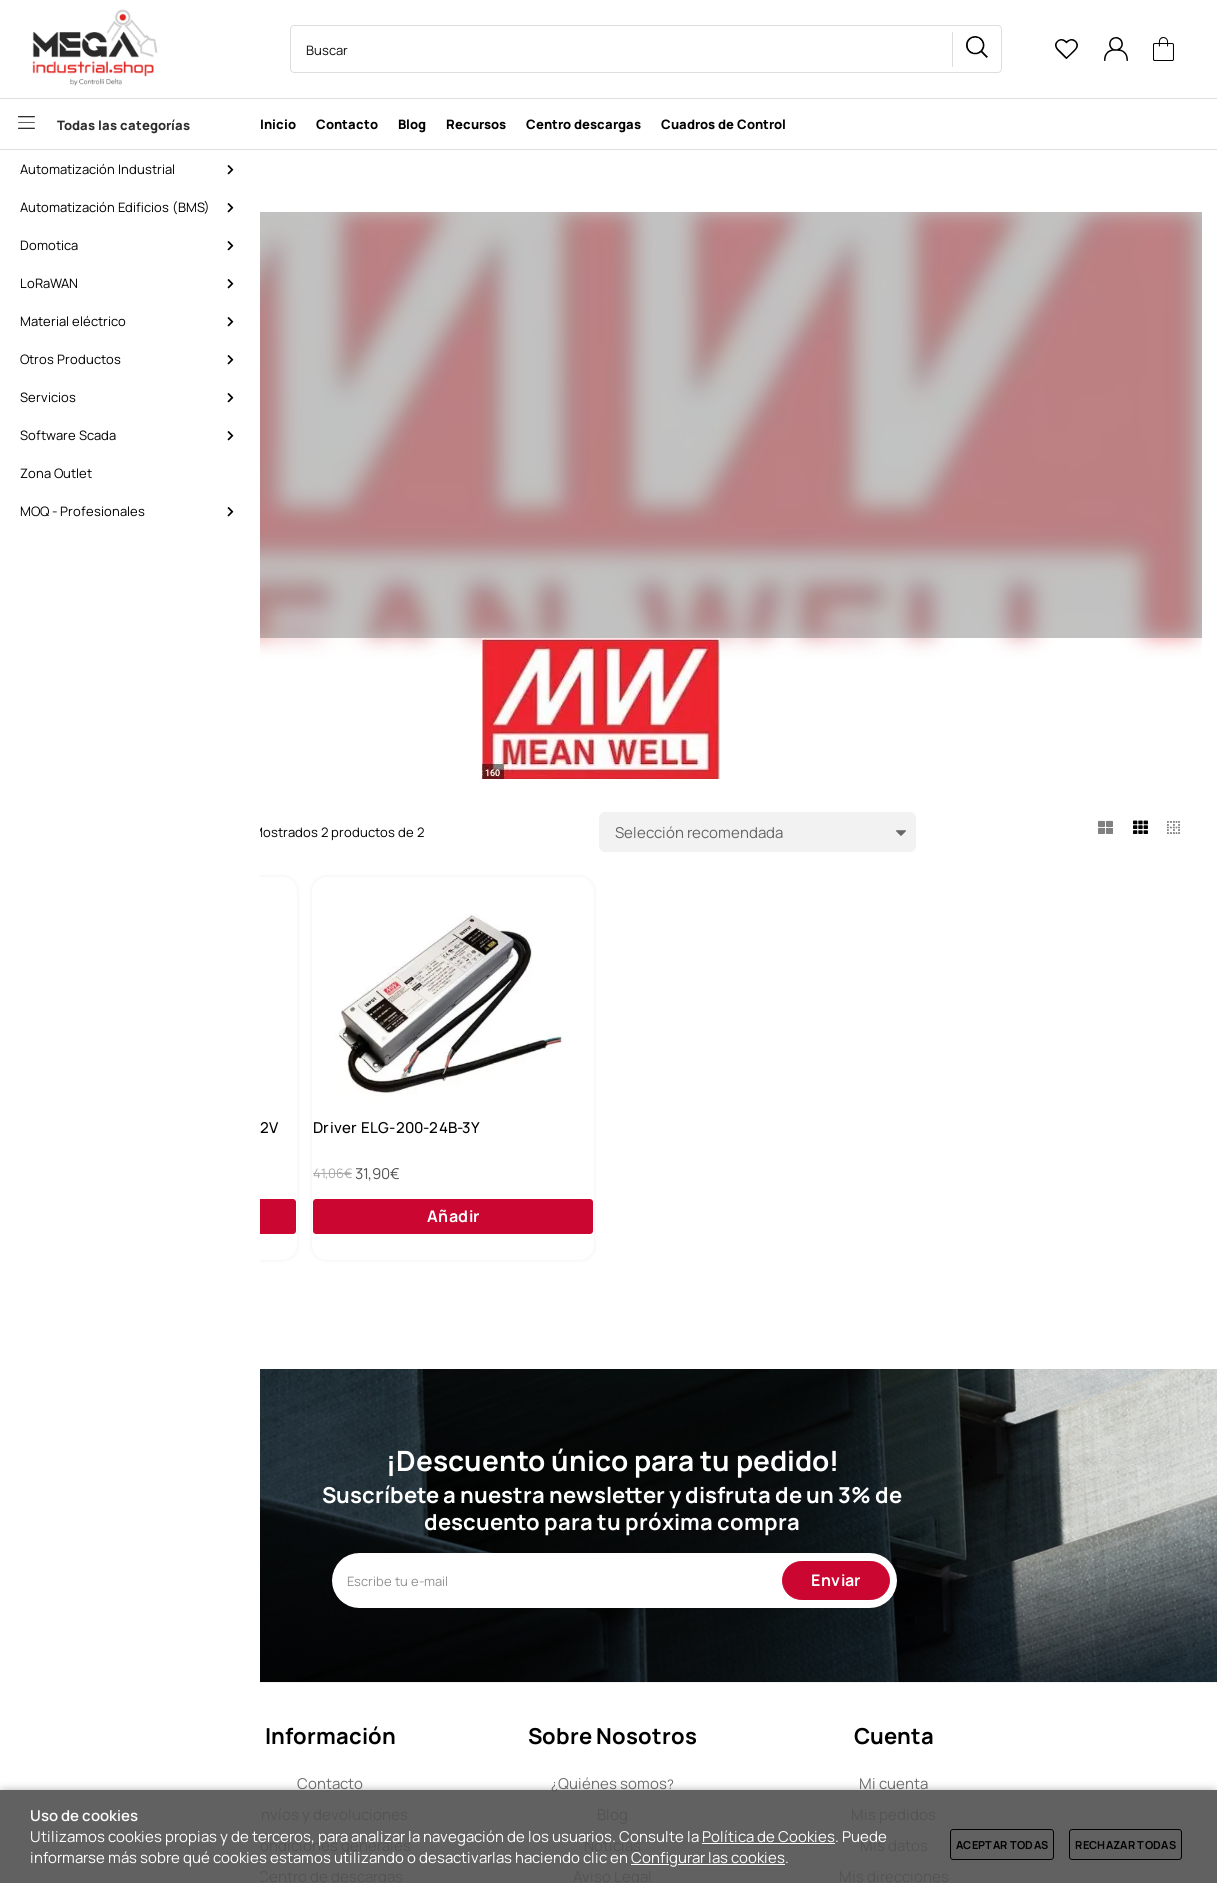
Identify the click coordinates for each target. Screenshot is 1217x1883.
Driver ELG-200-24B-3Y (697, 1143)
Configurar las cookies (708, 1857)
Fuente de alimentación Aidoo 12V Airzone (436, 1152)
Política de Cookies (768, 1836)
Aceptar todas (1002, 1844)
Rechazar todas (1125, 1844)
